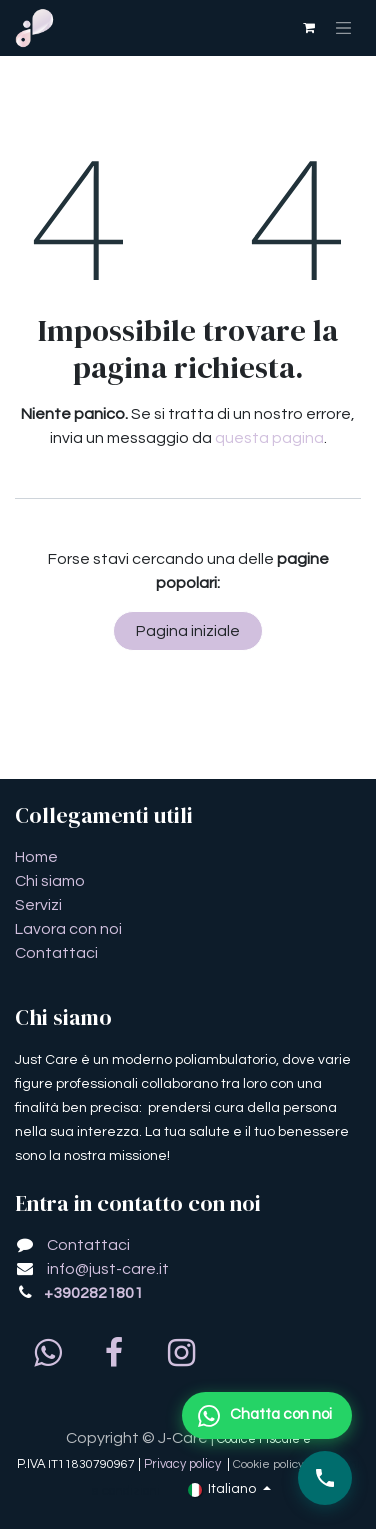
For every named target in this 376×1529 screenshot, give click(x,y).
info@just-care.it (108, 1269)
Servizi (38, 905)
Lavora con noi (68, 929)
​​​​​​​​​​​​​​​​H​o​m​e (36, 857)
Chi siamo (50, 881)
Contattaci (56, 953)
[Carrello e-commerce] (309, 28)
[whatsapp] (47, 1353)
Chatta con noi (265, 1416)
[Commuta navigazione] (344, 28)
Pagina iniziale (188, 631)
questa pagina (269, 438)
